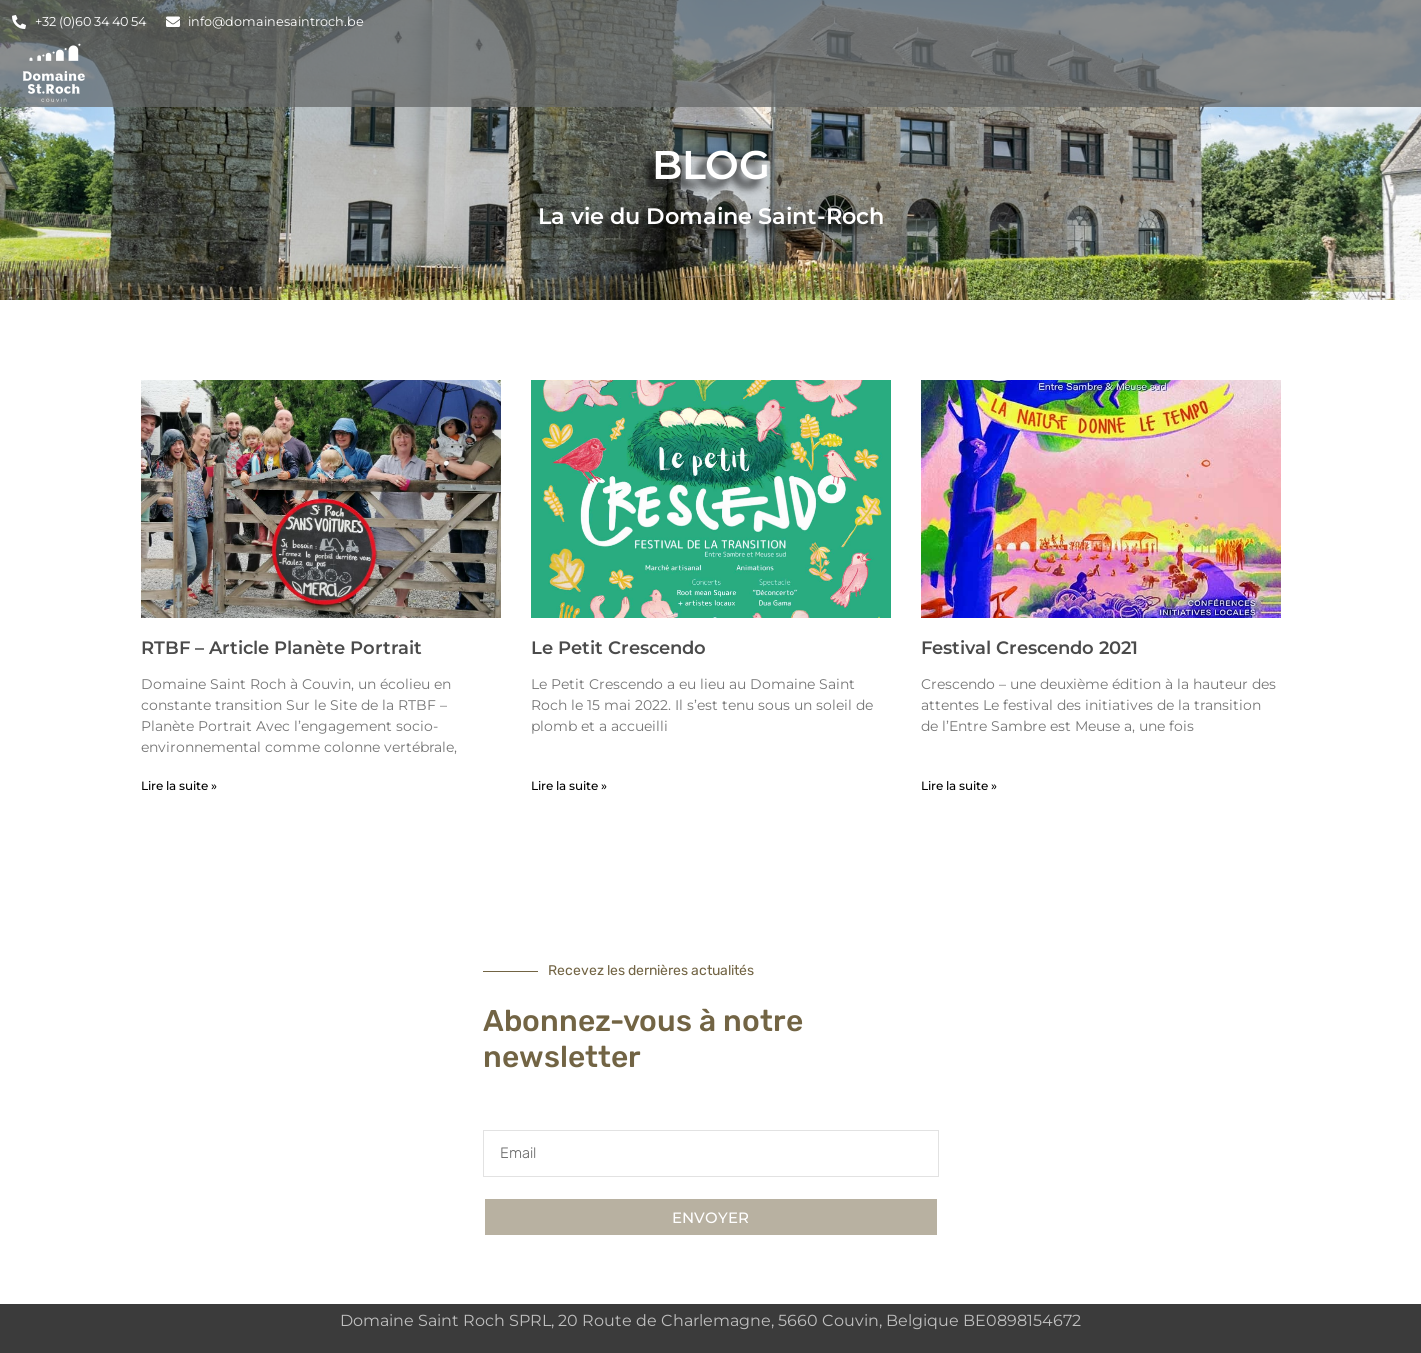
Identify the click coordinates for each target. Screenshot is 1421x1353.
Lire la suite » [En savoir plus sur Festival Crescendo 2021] (959, 785)
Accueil (461, 72)
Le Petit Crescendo (618, 648)
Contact (1275, 72)
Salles (751, 72)
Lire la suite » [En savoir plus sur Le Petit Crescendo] (569, 785)
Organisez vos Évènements (964, 73)
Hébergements (609, 72)
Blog (1170, 72)
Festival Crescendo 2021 (1029, 648)
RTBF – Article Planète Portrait (281, 648)
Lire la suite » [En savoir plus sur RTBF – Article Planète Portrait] (179, 785)
